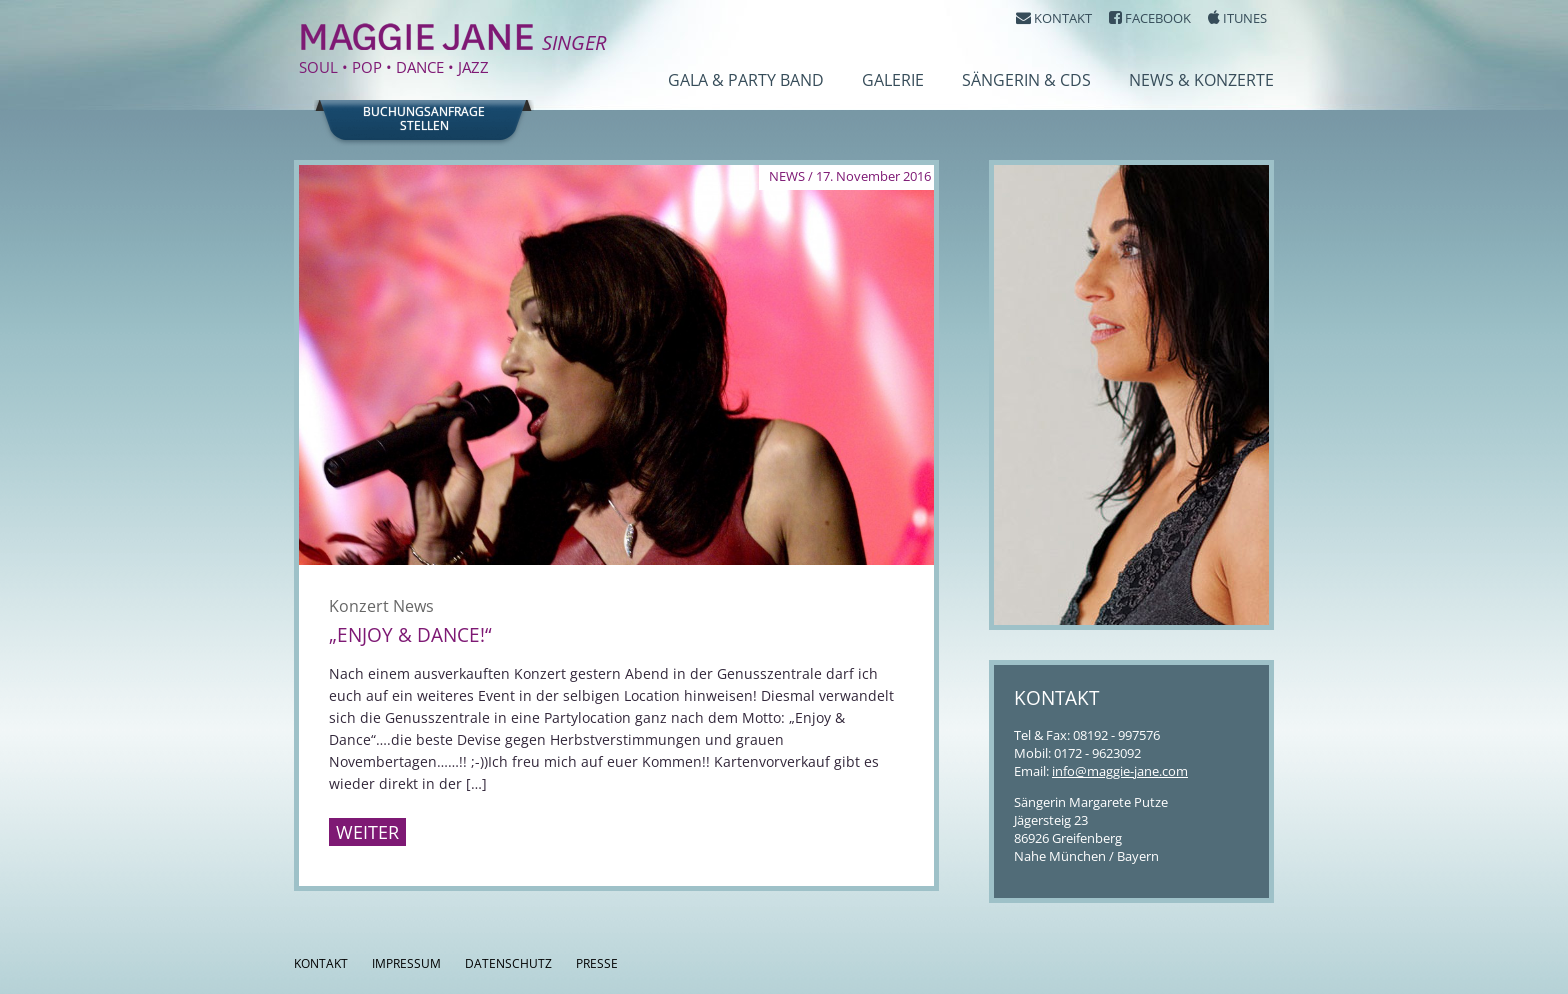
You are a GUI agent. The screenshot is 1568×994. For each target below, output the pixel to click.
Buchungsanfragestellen (424, 119)
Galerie (893, 80)
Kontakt (321, 963)
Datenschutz (508, 963)
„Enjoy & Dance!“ (410, 635)
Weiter (367, 832)
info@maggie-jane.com (1120, 771)
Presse (597, 963)
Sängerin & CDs (1026, 80)
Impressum (406, 963)
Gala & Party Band (746, 80)
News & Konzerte (1201, 80)
